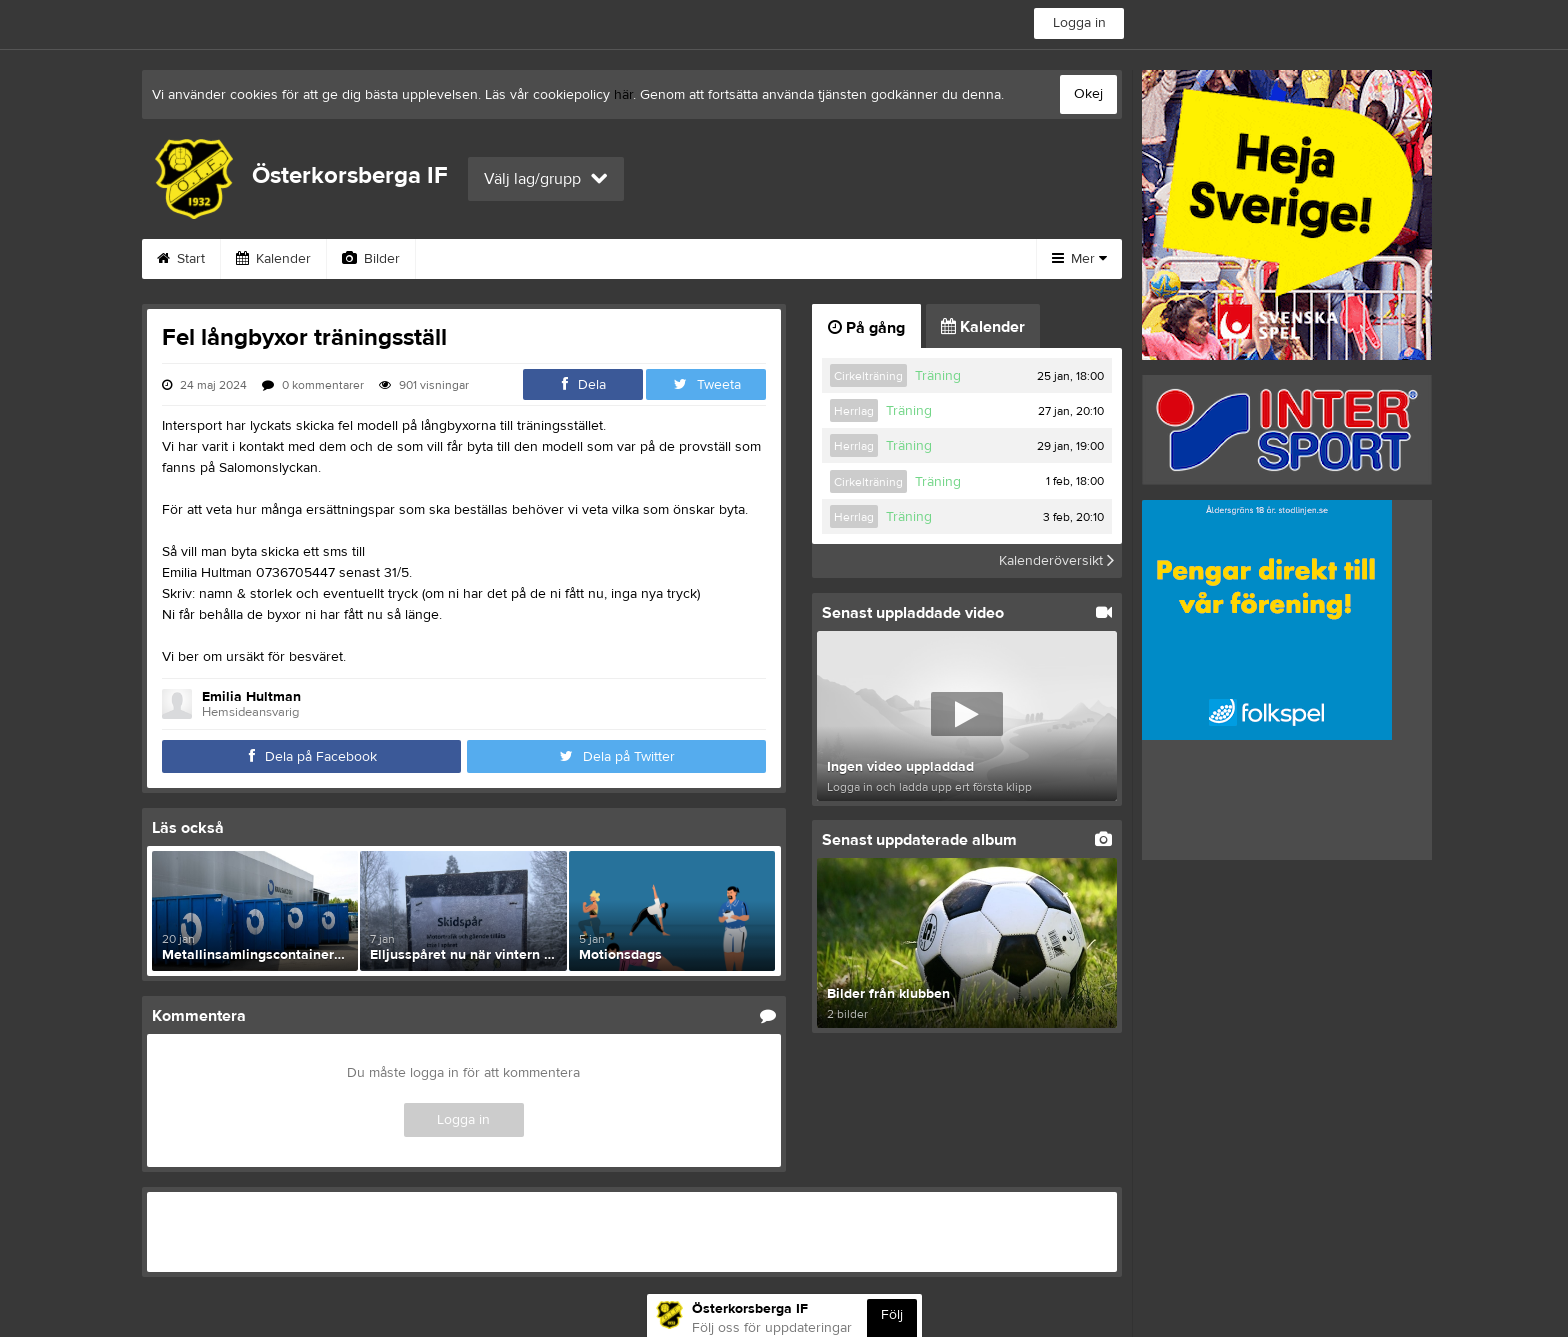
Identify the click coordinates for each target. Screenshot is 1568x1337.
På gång (866, 328)
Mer (1079, 259)
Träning (938, 376)
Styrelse (898, 259)
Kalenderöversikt (1056, 561)
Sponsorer (665, 259)
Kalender (273, 259)
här (623, 95)
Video (459, 259)
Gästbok (555, 259)
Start (181, 259)
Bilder (371, 259)
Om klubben (786, 259)
